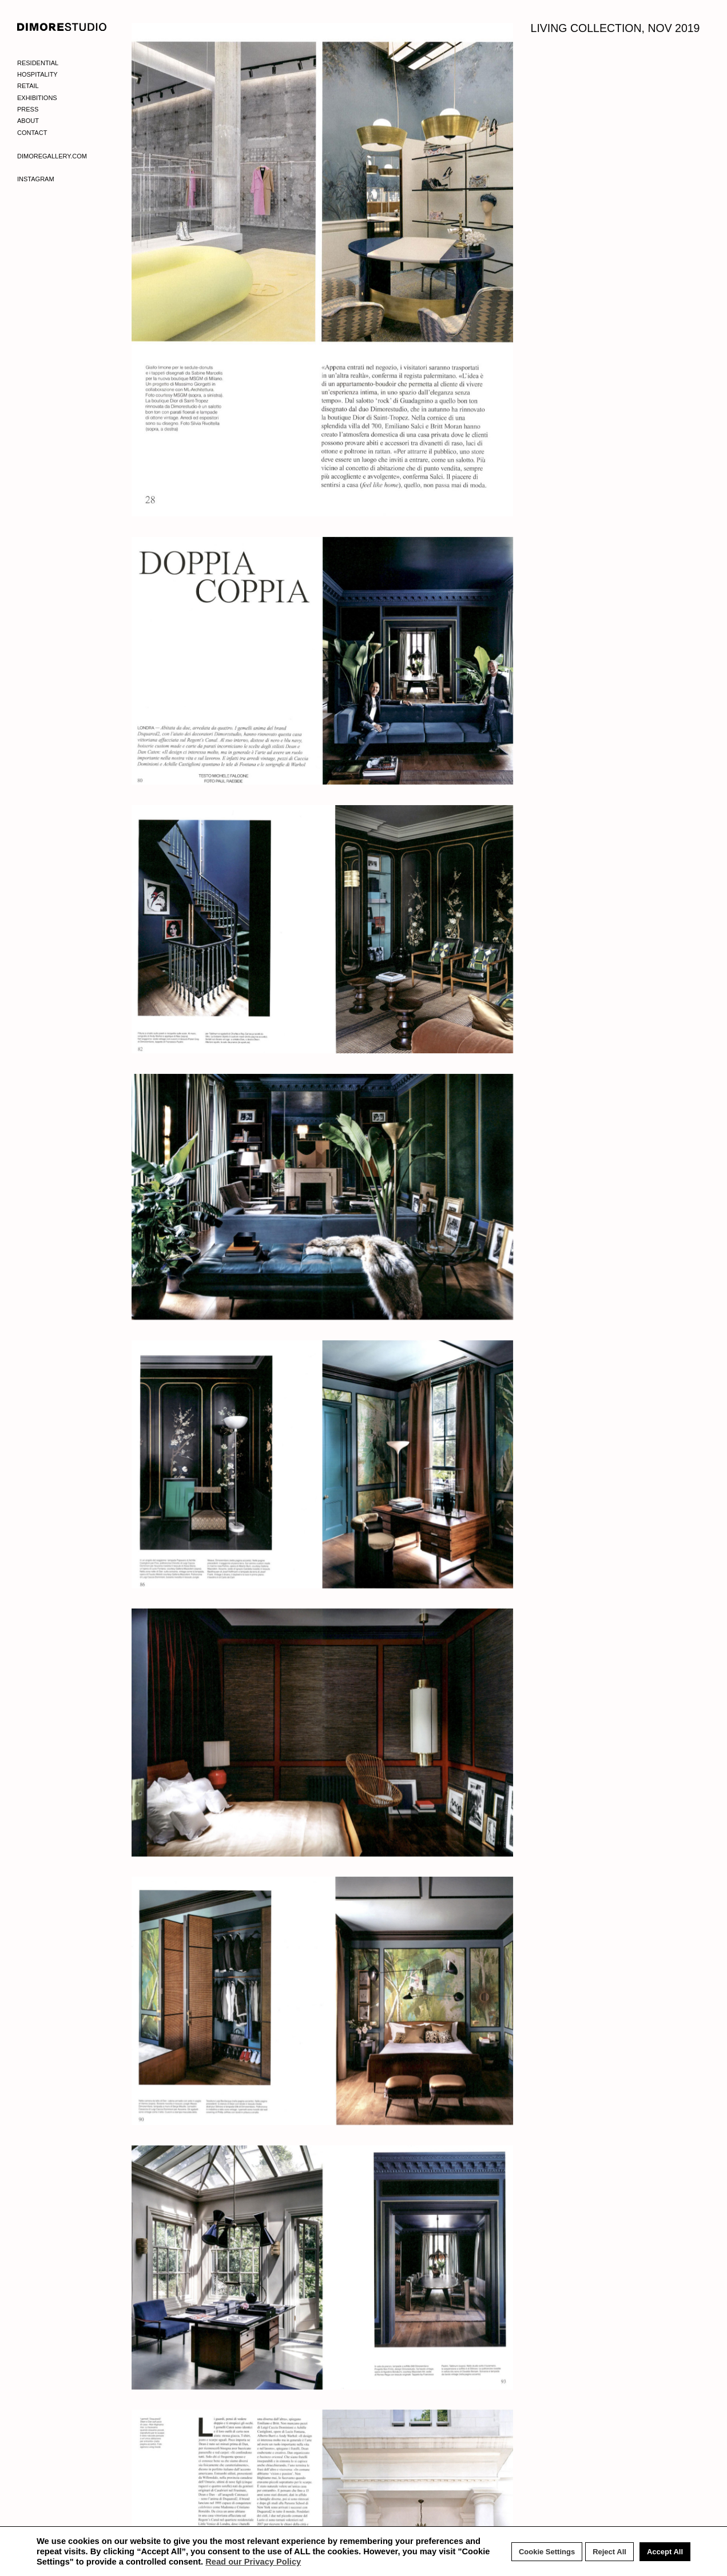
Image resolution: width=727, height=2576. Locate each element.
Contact (32, 132)
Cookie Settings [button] (547, 2551)
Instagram (35, 179)
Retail (28, 85)
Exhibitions (37, 97)
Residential (37, 62)
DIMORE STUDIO (62, 27)
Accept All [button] (665, 2551)
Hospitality (37, 74)
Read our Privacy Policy (253, 2561)
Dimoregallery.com (52, 156)
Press (27, 109)
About (28, 120)
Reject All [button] (609, 2551)
